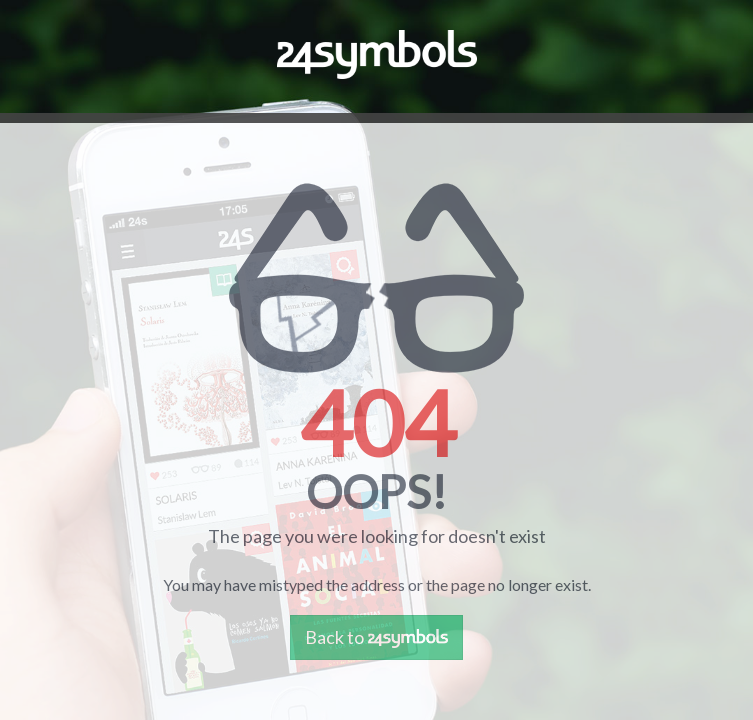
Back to (376, 637)
